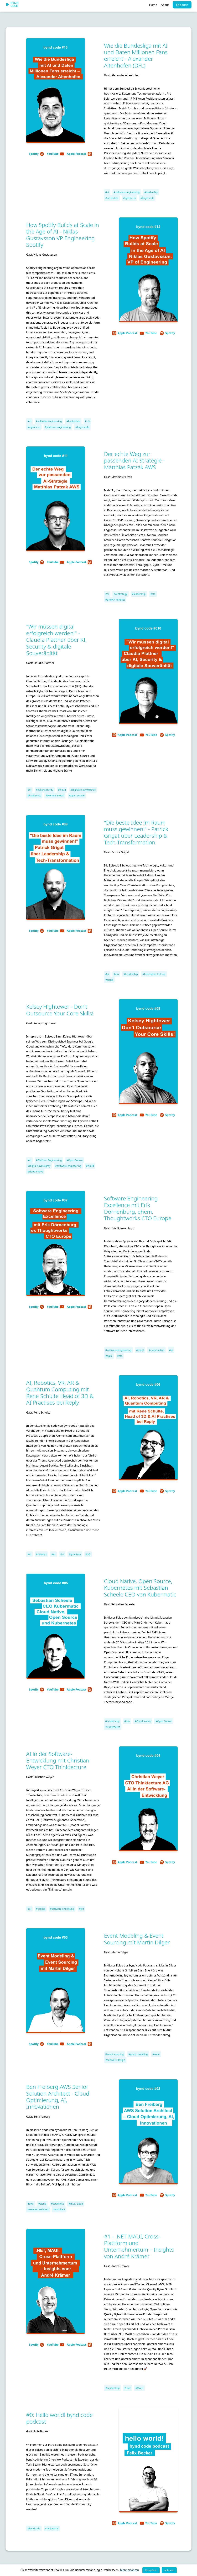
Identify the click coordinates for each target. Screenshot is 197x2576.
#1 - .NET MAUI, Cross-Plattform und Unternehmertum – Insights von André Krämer (139, 2246)
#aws (31, 2203)
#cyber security (44, 789)
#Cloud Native (143, 1721)
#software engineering (127, 192)
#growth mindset (115, 599)
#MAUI (139, 2388)
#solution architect (38, 2209)
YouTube (53, 154)
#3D (88, 1554)
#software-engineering (68, 1165)
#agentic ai (129, 198)
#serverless (111, 198)
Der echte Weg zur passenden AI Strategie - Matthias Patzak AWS (134, 460)
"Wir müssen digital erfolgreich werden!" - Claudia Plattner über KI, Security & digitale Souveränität (56, 640)
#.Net (127, 2388)
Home (153, 5)
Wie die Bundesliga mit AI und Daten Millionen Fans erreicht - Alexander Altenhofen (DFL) (136, 55)
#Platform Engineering (49, 1160)
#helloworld (52, 2528)
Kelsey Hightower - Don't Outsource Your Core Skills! (59, 1010)
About (165, 5)
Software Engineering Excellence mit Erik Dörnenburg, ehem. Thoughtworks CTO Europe (137, 1208)
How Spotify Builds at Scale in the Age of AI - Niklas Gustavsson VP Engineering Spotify (62, 234)
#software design (115, 2060)
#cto (87, 421)
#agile (108, 1355)
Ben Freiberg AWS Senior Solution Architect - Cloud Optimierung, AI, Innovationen (57, 2096)
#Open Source (74, 1160)
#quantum (75, 1554)
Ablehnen (169, 2570)
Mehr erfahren (129, 2570)
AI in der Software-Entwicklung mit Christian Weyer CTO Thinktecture (57, 1760)
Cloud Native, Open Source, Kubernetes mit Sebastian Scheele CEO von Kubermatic (140, 1587)
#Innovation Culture (154, 974)
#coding (40, 1908)
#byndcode (34, 2528)
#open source (77, 795)
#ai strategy (120, 594)
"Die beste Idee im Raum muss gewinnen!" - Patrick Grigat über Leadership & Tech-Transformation (136, 832)
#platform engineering (58, 427)
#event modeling (138, 2054)
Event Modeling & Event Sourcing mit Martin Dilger (137, 1939)
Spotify (34, 154)
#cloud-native (35, 1171)
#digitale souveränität (83, 789)
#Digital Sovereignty (39, 1165)
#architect (59, 2209)
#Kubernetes (112, 1726)
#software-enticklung (62, 1908)
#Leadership (131, 974)
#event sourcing (114, 2054)
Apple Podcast (76, 154)
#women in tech (55, 795)
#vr (62, 1554)
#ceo (127, 1721)
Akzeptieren (151, 2570)
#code (156, 2054)
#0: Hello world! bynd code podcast (59, 2418)
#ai (107, 192)
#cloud (62, 789)
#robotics (41, 1554)
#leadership (151, 192)
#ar (53, 1554)
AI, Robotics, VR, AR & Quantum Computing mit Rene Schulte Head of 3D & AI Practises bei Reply (60, 1392)
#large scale (147, 198)
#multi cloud (76, 2203)
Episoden (182, 5)
